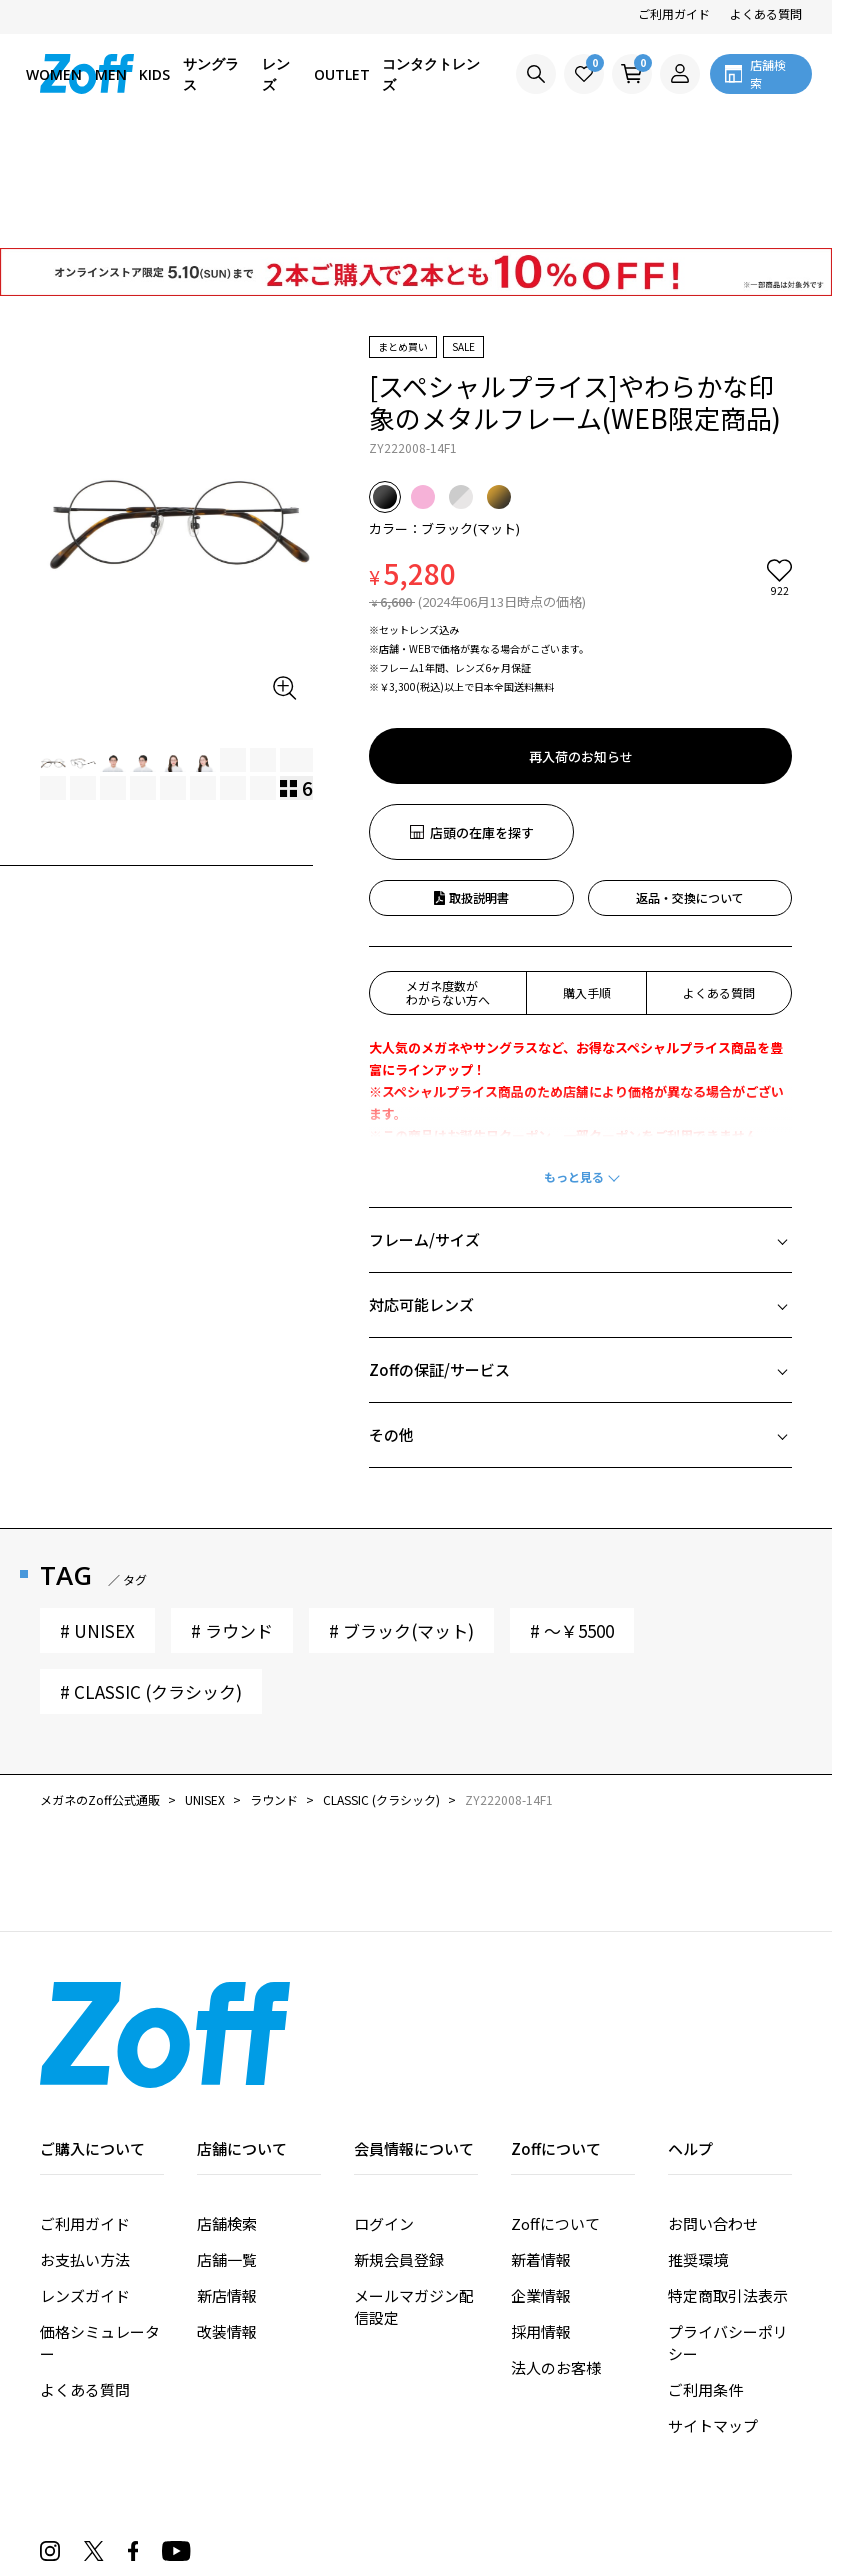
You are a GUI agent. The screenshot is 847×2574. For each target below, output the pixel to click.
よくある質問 (766, 13)
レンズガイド (85, 2181)
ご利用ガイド (674, 13)
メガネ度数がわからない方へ (448, 878)
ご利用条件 (705, 2275)
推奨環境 (698, 2145)
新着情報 (541, 2145)
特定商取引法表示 (728, 2181)
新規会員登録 (399, 2145)
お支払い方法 (85, 2145)
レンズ (276, 74)
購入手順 (587, 878)
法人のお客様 (556, 2253)
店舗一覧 (227, 2145)
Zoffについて (555, 2109)
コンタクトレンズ (431, 74)
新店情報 (227, 2181)
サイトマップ (713, 2311)
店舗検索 (227, 2109)
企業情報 (541, 2181)
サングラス (211, 74)
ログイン (384, 2109)
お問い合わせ (713, 2109)
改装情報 (227, 2217)
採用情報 (541, 2217)
